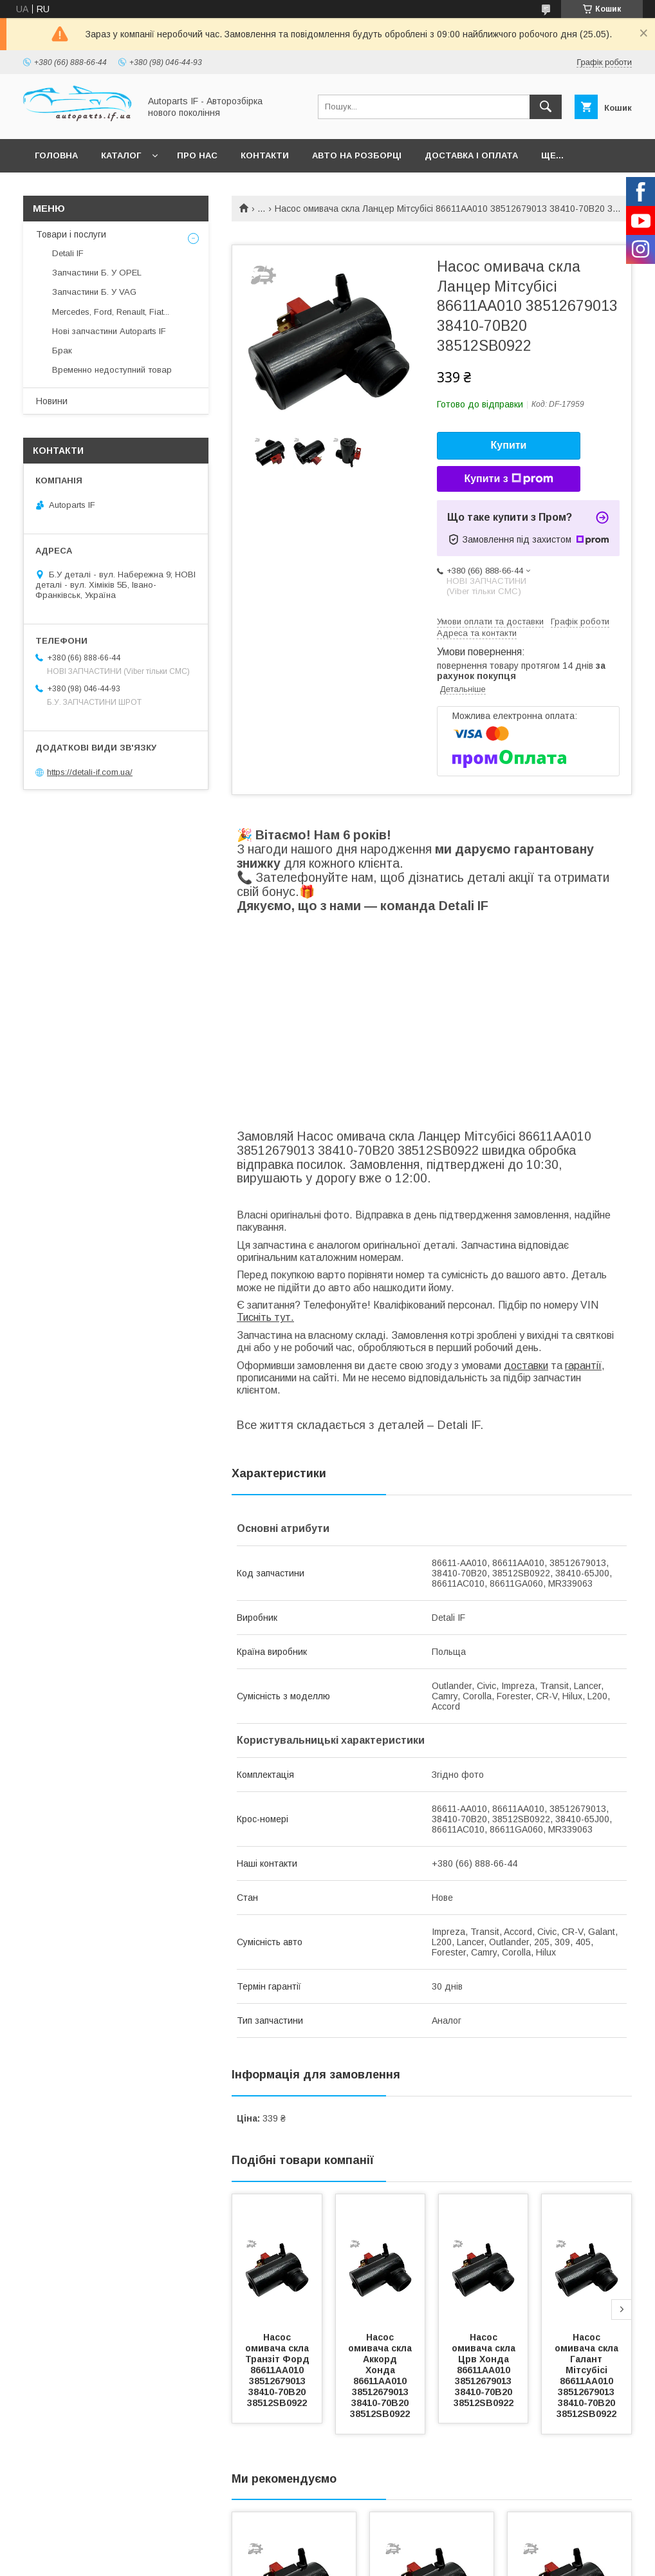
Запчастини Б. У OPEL (97, 272)
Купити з (508, 479)
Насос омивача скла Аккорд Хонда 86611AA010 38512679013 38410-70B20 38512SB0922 (381, 2375)
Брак (62, 350)
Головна (56, 155)
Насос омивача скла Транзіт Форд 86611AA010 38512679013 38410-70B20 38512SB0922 (278, 2370)
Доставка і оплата (471, 155)
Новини (52, 401)
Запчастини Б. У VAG (94, 292)
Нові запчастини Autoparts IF (109, 331)
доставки (526, 1365)
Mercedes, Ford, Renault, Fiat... (110, 312)
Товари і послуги (71, 234)
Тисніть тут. (265, 1317)
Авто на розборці (356, 155)
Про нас (197, 155)
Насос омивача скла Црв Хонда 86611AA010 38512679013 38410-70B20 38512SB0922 (485, 2370)
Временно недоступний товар (112, 370)
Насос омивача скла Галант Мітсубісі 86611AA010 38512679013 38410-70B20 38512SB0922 (588, 2375)
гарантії (583, 1365)
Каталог (121, 155)
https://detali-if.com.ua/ (90, 772)
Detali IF (68, 253)
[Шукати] (546, 107)
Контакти (265, 155)
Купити (509, 445)
